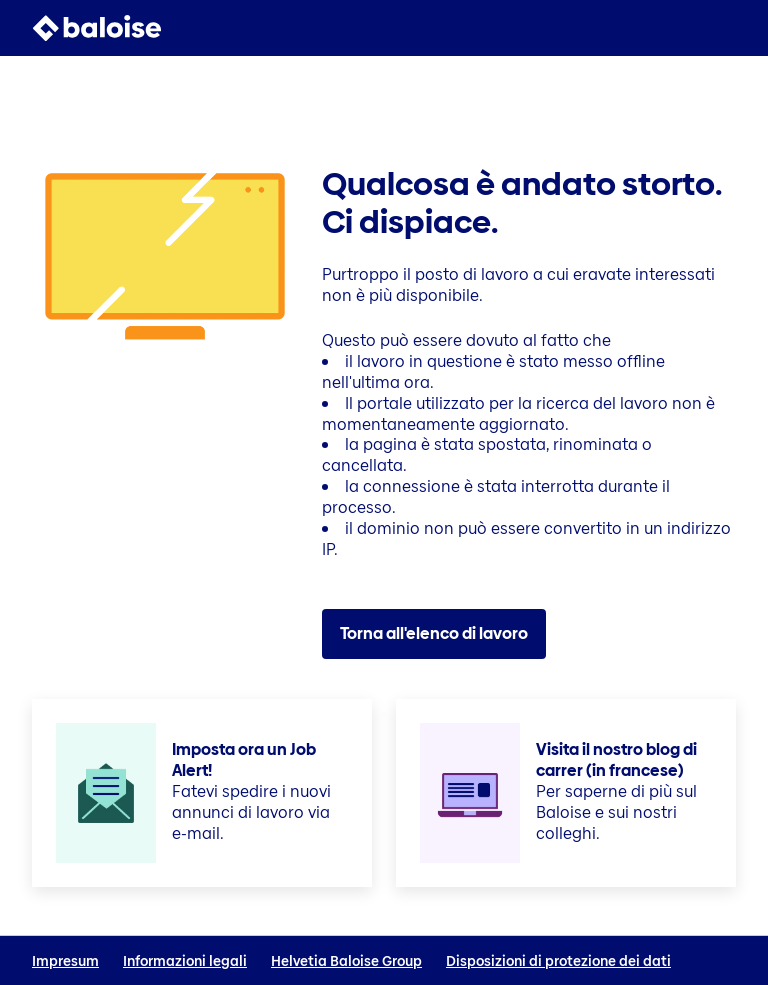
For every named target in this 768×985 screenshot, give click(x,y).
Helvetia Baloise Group (346, 961)
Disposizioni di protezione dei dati (558, 961)
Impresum (65, 961)
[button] (724, 28)
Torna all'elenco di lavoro (434, 633)
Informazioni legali (185, 961)
